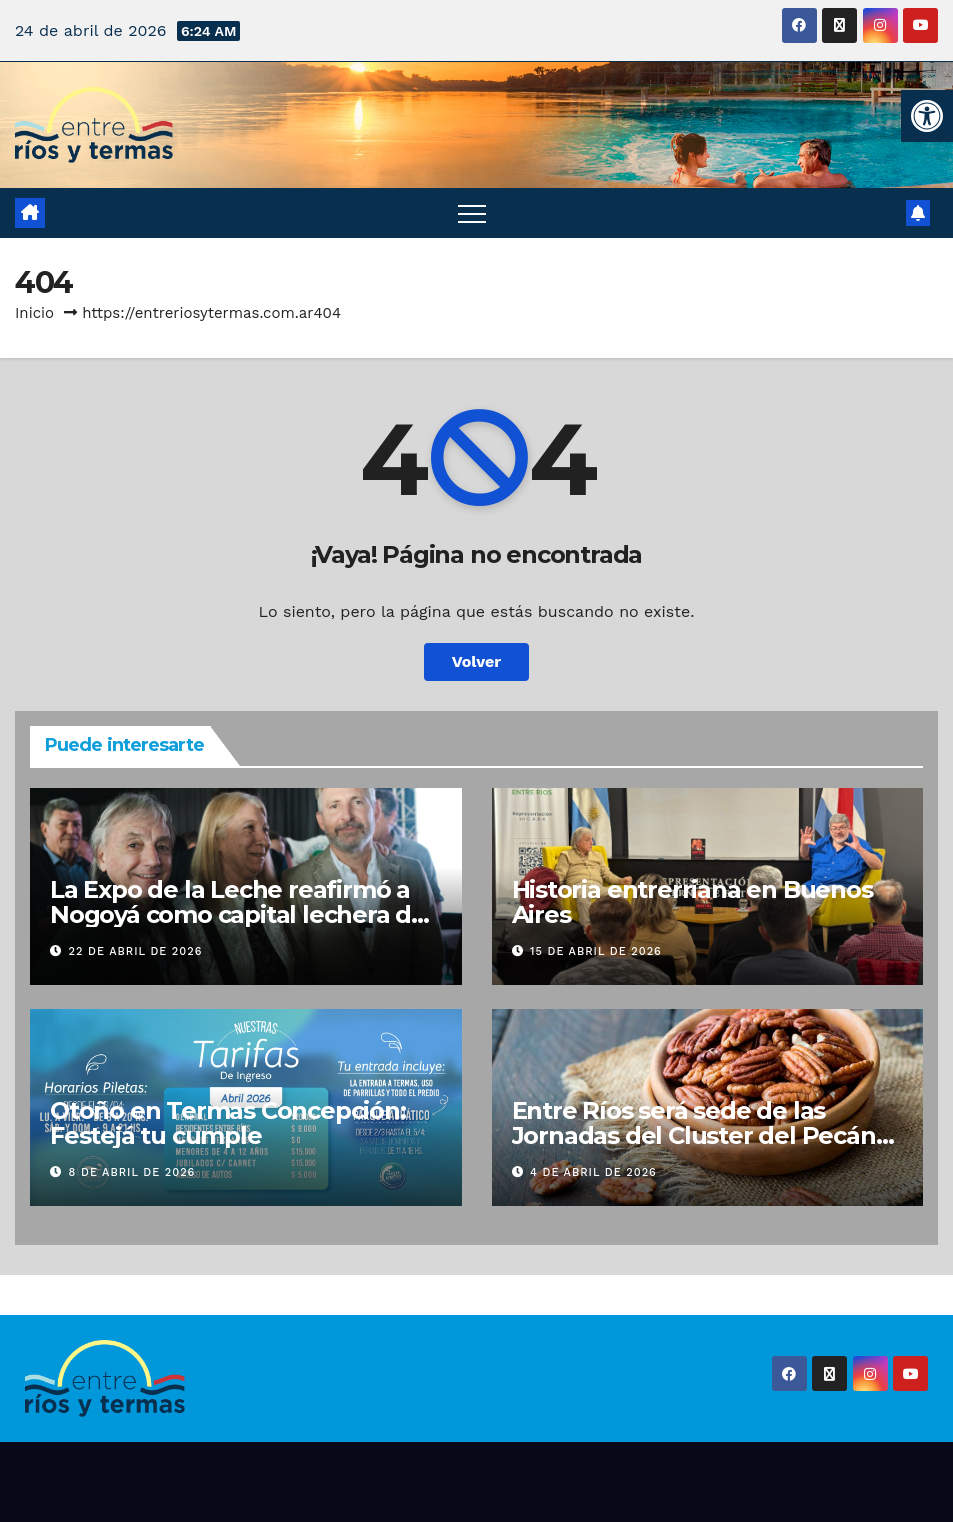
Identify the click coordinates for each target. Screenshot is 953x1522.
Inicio (34, 313)
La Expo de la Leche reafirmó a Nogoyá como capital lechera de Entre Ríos (238, 914)
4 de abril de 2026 (593, 1172)
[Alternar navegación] (472, 213)
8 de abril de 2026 (132, 1172)
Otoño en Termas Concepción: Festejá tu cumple (228, 1123)
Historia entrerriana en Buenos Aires (692, 902)
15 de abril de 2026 (596, 951)
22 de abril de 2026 (136, 951)
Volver (477, 661)
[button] (927, 116)
